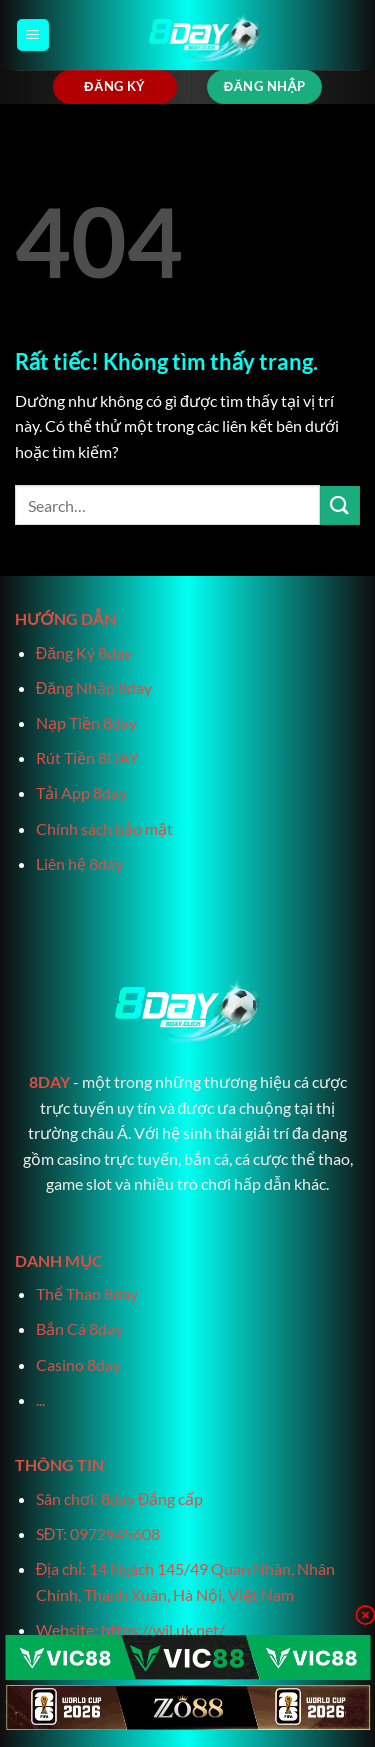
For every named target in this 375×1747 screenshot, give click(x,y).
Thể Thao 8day (87, 1293)
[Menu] (33, 35)
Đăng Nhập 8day (94, 687)
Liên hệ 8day (79, 863)
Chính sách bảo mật (104, 828)
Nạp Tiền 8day (86, 722)
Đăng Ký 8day (84, 652)
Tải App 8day (81, 792)
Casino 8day (78, 1364)
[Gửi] (340, 505)
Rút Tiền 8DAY (87, 757)
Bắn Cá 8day (79, 1328)
